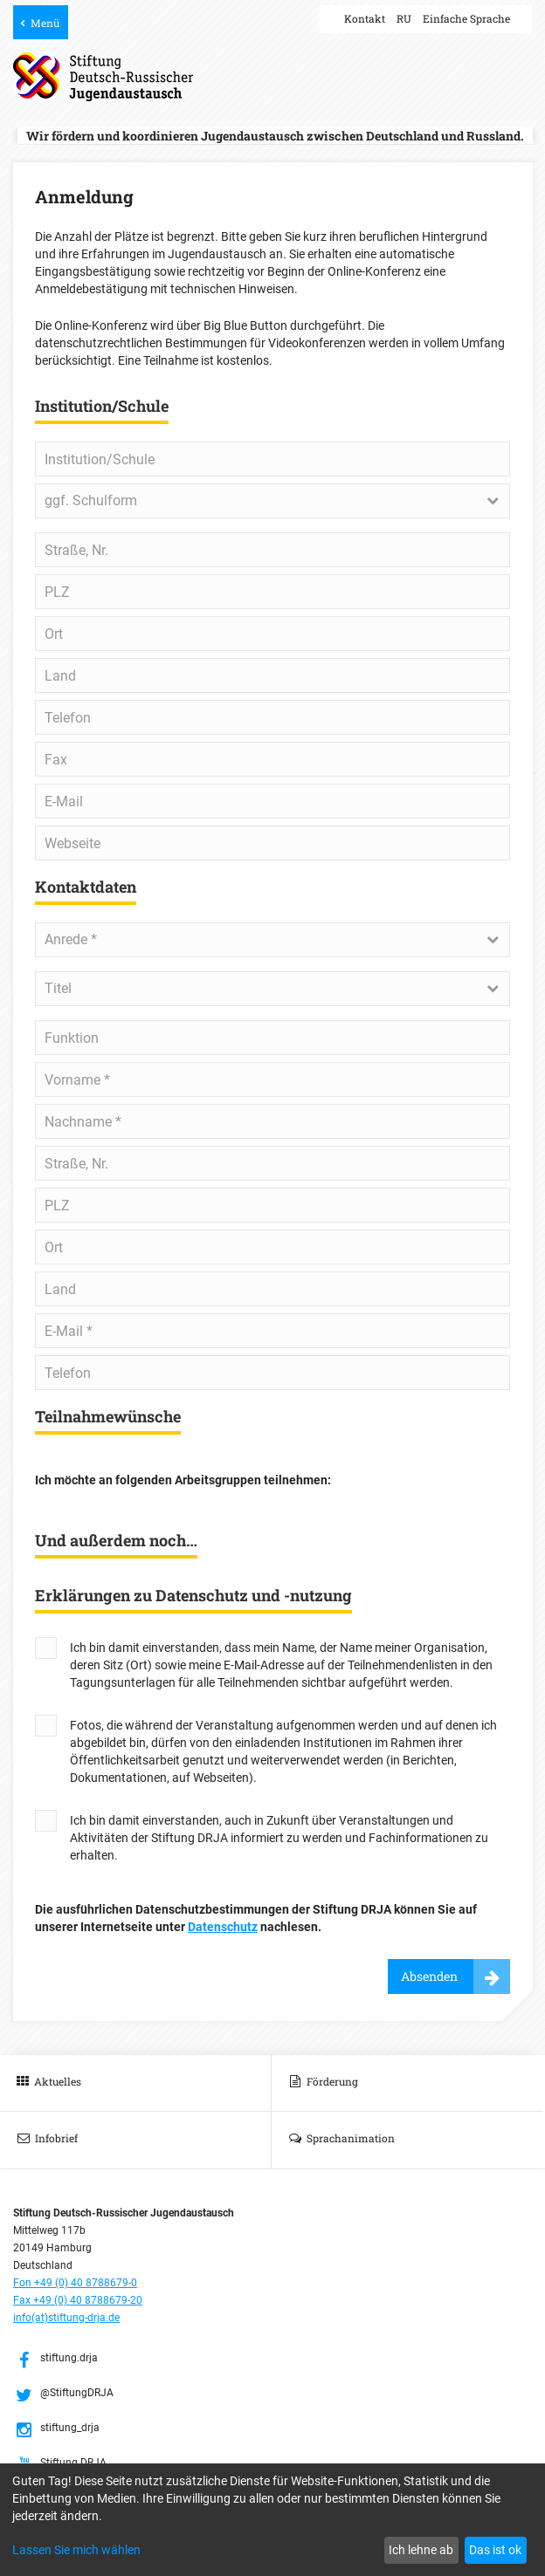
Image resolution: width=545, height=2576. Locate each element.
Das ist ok (495, 2550)
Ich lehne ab (421, 2550)
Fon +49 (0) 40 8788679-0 (75, 2283)
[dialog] (272, 2519)
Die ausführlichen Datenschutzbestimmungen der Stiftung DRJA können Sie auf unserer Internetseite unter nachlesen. (256, 1918)
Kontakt (364, 18)
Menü (45, 23)
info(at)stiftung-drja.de (66, 2318)
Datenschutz (223, 1927)
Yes (46, 1648)
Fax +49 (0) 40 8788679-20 (77, 2300)
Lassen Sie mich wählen (76, 2550)
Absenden (429, 1976)
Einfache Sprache (466, 18)
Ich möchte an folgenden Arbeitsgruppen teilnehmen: (183, 1480)
